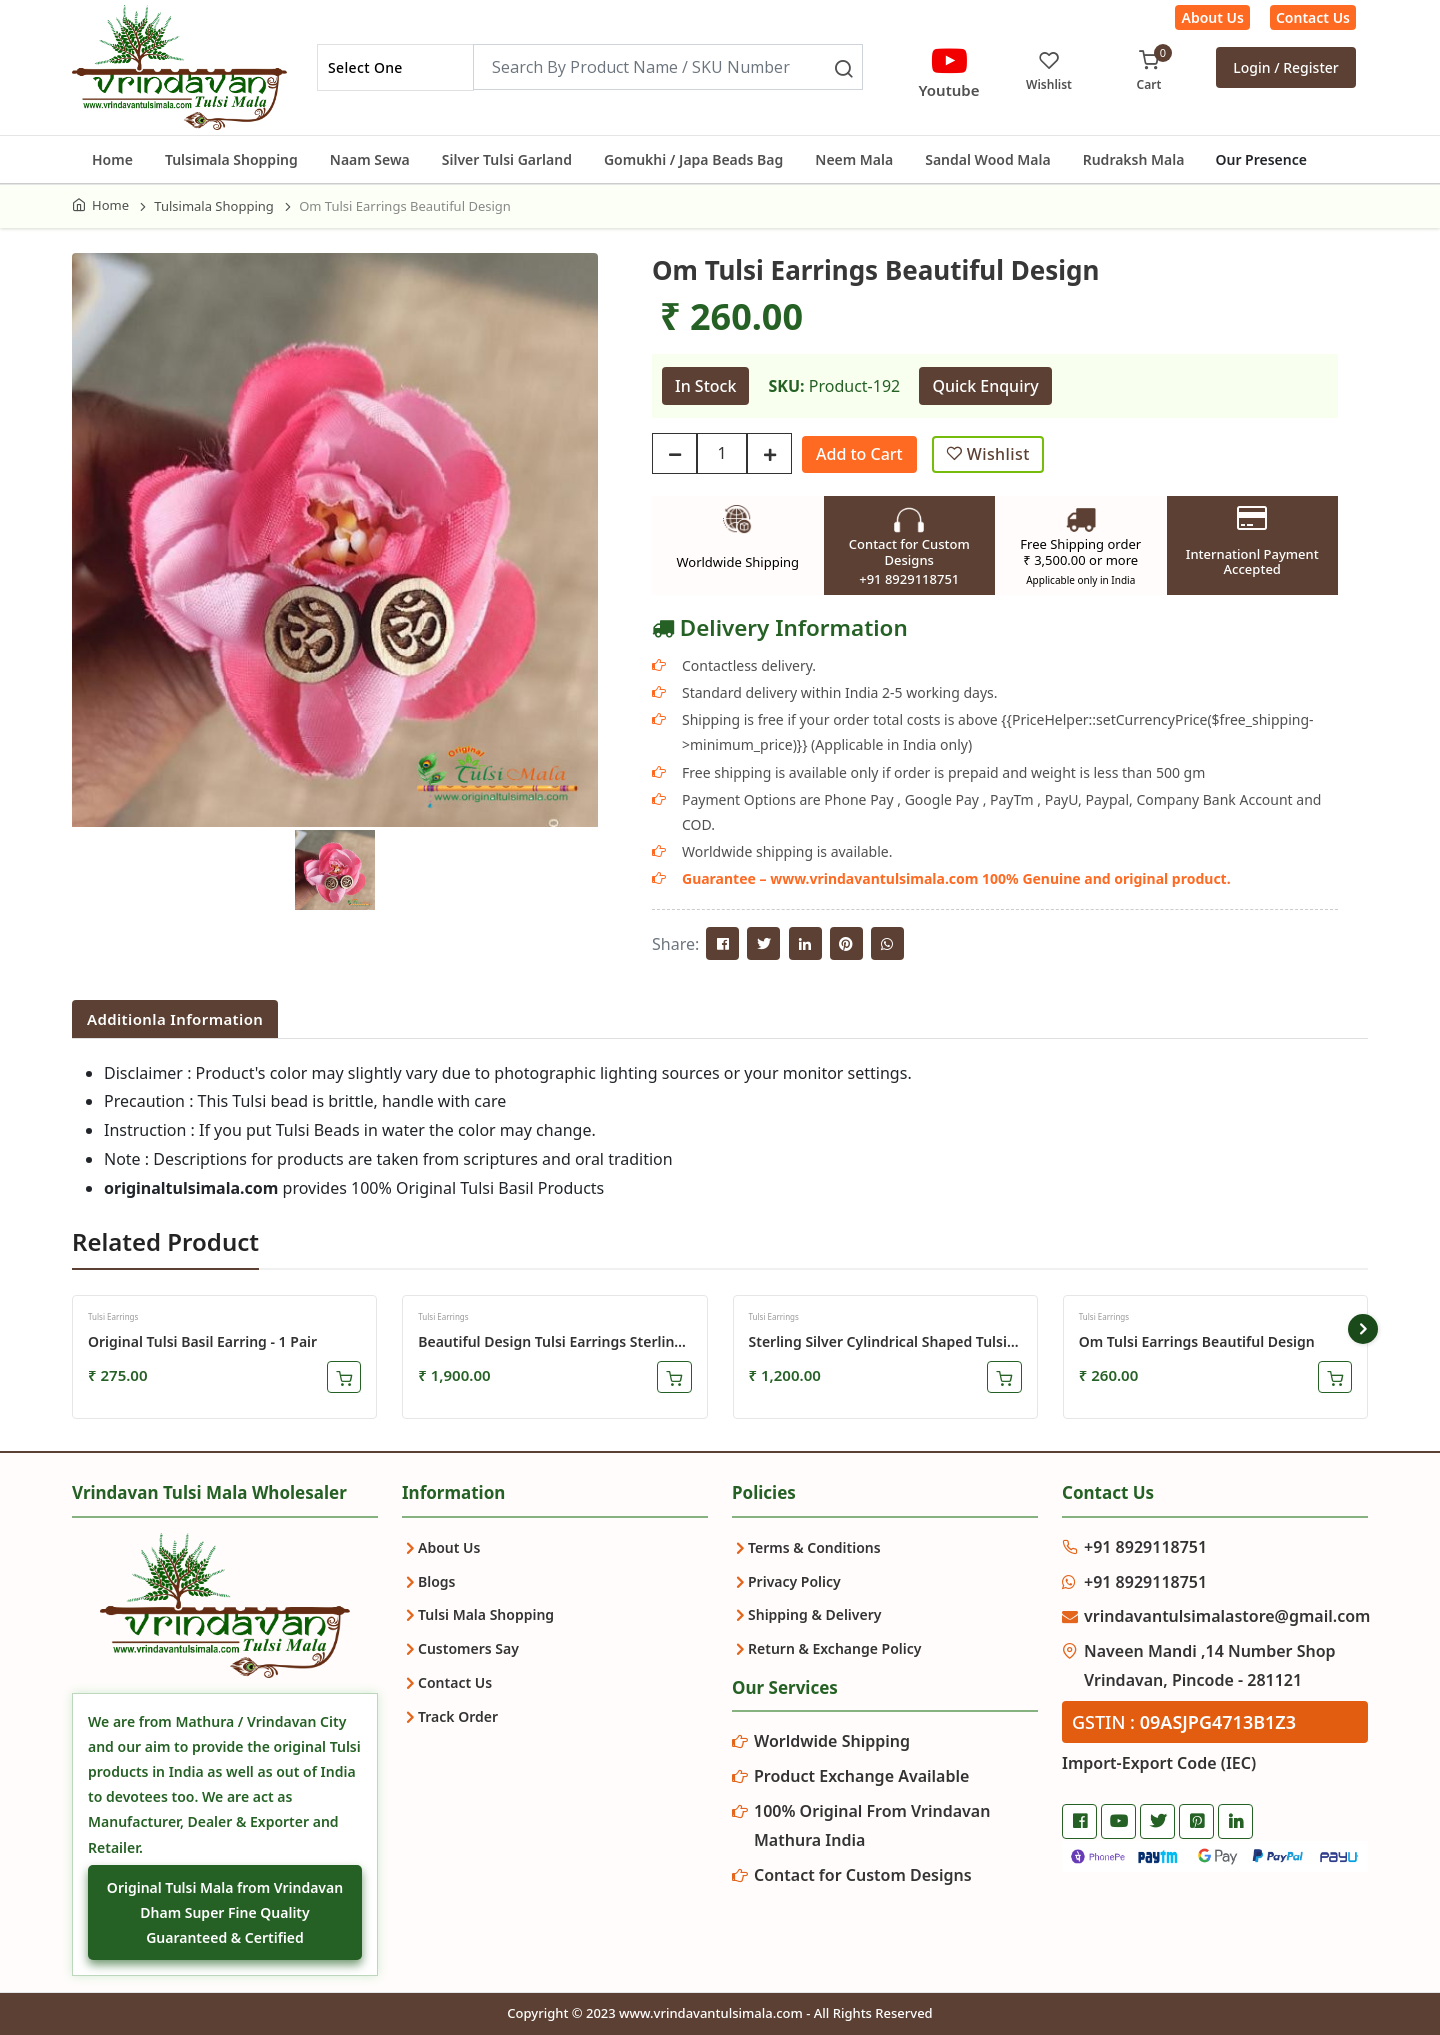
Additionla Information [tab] (175, 1019)
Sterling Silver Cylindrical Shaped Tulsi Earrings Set (878, 1342)
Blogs (437, 1581)
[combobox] (395, 67)
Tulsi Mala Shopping (486, 1614)
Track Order (458, 1716)
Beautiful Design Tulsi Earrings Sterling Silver (550, 1342)
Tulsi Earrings (113, 1316)
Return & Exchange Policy (834, 1648)
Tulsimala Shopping (231, 159)
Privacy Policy (794, 1581)
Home (112, 159)
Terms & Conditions (814, 1547)
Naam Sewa (370, 159)
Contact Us (1313, 17)
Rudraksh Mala (1134, 159)
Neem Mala (854, 159)
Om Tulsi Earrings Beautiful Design (1197, 1342)
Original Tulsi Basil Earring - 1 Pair (202, 1342)
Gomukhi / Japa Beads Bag (693, 159)
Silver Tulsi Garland (507, 159)
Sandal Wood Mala (987, 159)
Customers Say (468, 1648)
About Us (1212, 17)
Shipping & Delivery (814, 1614)
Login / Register (1285, 67)
